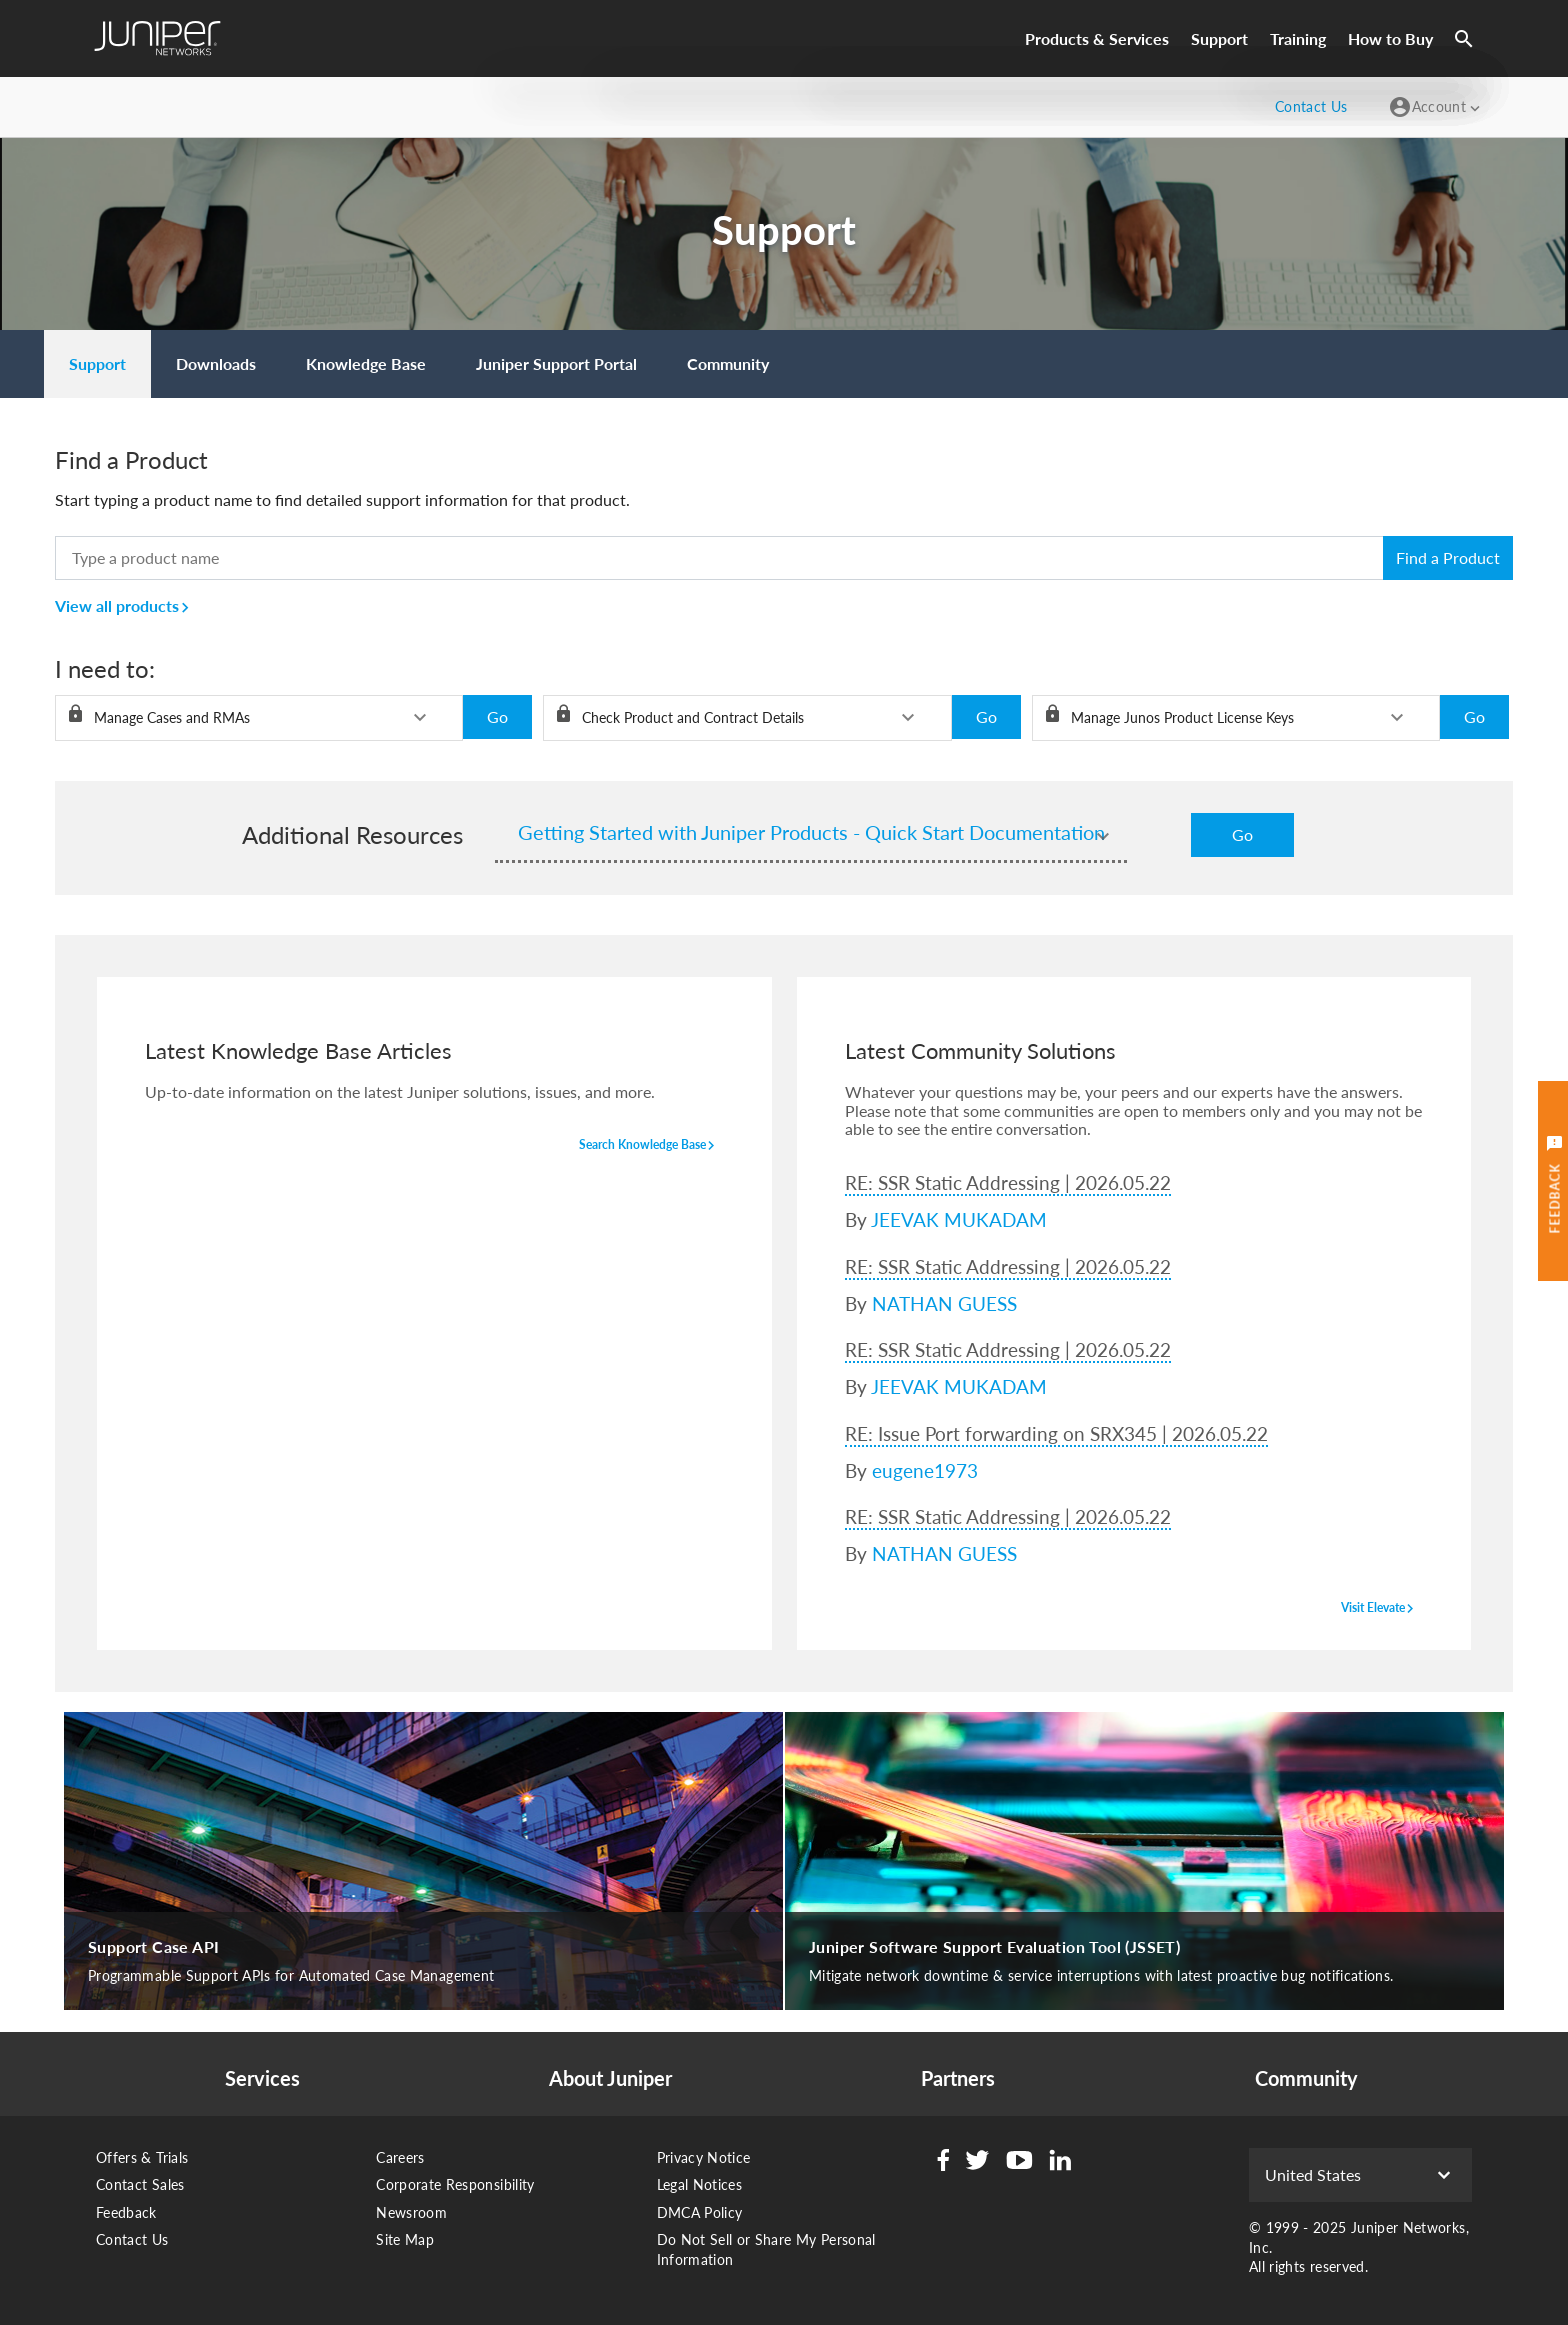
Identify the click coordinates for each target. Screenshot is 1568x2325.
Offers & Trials (142, 2157)
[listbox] (259, 718)
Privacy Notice (704, 2157)
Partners (958, 2078)
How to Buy (1390, 38)
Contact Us (132, 2239)
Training (1298, 38)
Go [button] (497, 716)
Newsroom (411, 2212)
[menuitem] (97, 364)
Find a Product (1448, 557)
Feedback (126, 2212)
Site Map (405, 2239)
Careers (400, 2157)
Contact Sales (140, 2184)
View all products (125, 605)
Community (1306, 2078)
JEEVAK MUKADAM (959, 1219)
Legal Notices (700, 2184)
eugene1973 (925, 1470)
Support (1219, 38)
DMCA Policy (700, 2212)
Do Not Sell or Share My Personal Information (766, 2249)
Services (262, 2078)
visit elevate (1380, 1609)
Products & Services (1097, 38)
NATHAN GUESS (944, 1303)
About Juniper (610, 2078)
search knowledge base (649, 1146)
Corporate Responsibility (455, 2184)
